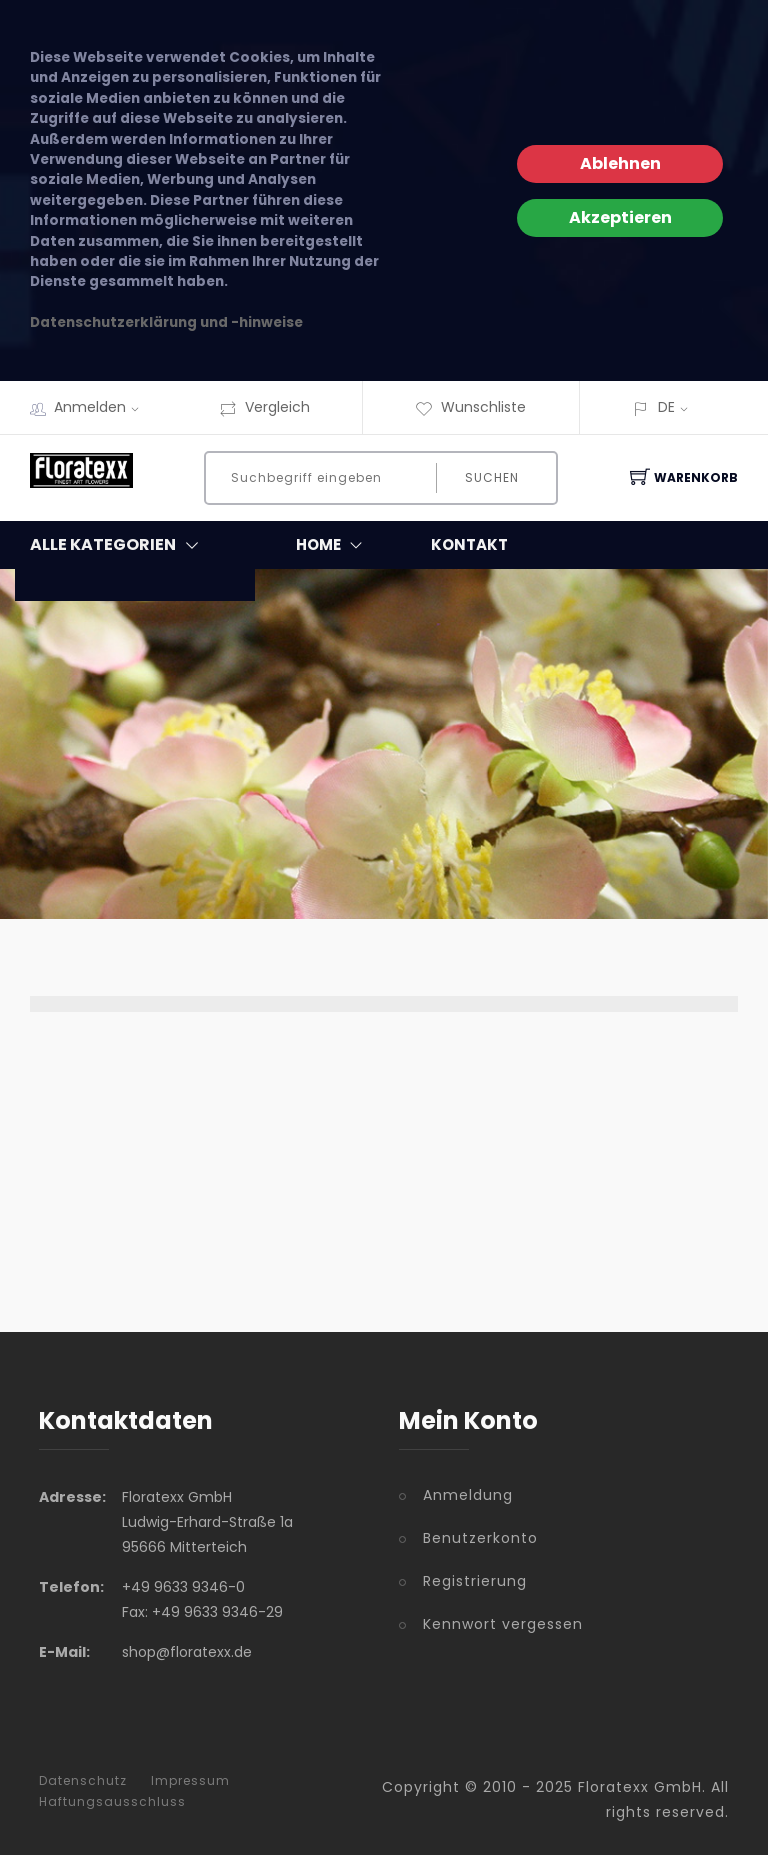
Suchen (492, 477)
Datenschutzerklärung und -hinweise (166, 322)
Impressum (190, 1781)
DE (666, 407)
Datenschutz (83, 1781)
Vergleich (264, 407)
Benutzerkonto (480, 1538)
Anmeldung (468, 1495)
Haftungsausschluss (112, 1802)
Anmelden (103, 407)
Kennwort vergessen (503, 1624)
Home (333, 545)
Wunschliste (470, 407)
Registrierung (475, 1581)
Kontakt (469, 544)
